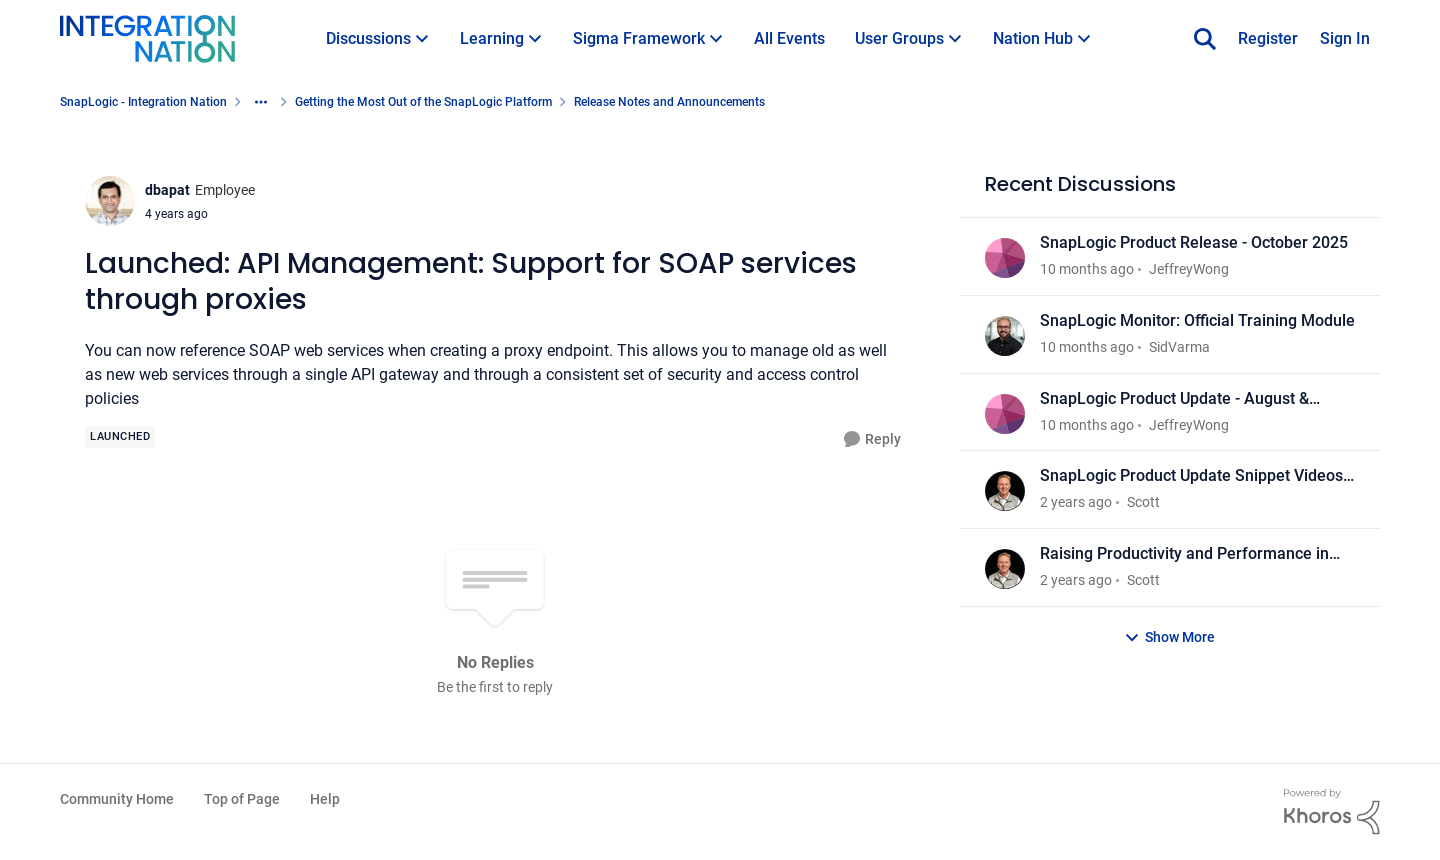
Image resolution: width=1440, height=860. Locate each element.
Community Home (117, 799)
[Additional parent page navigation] (261, 102)
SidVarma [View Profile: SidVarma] (1179, 347)
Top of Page (242, 799)
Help (325, 799)
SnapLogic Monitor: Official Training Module (1197, 320)
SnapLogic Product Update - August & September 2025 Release (1174, 399)
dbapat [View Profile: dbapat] (167, 190)
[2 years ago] (1076, 502)
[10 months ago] (1087, 269)
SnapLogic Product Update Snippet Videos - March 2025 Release (1196, 476)
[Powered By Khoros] (1332, 812)
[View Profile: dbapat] (110, 201)
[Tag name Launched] (120, 437)
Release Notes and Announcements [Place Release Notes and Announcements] (669, 102)
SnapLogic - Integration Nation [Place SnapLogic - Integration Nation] (143, 102)
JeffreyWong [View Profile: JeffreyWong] (1189, 269)
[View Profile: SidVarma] (1005, 336)
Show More (1169, 637)
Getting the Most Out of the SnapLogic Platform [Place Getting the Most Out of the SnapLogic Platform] (423, 102)
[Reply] (872, 439)
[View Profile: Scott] (1005, 491)
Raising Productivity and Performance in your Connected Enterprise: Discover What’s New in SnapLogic (1195, 554)
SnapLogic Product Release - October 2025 (1194, 242)
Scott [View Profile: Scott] (1143, 502)
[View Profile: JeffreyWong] (1005, 258)
